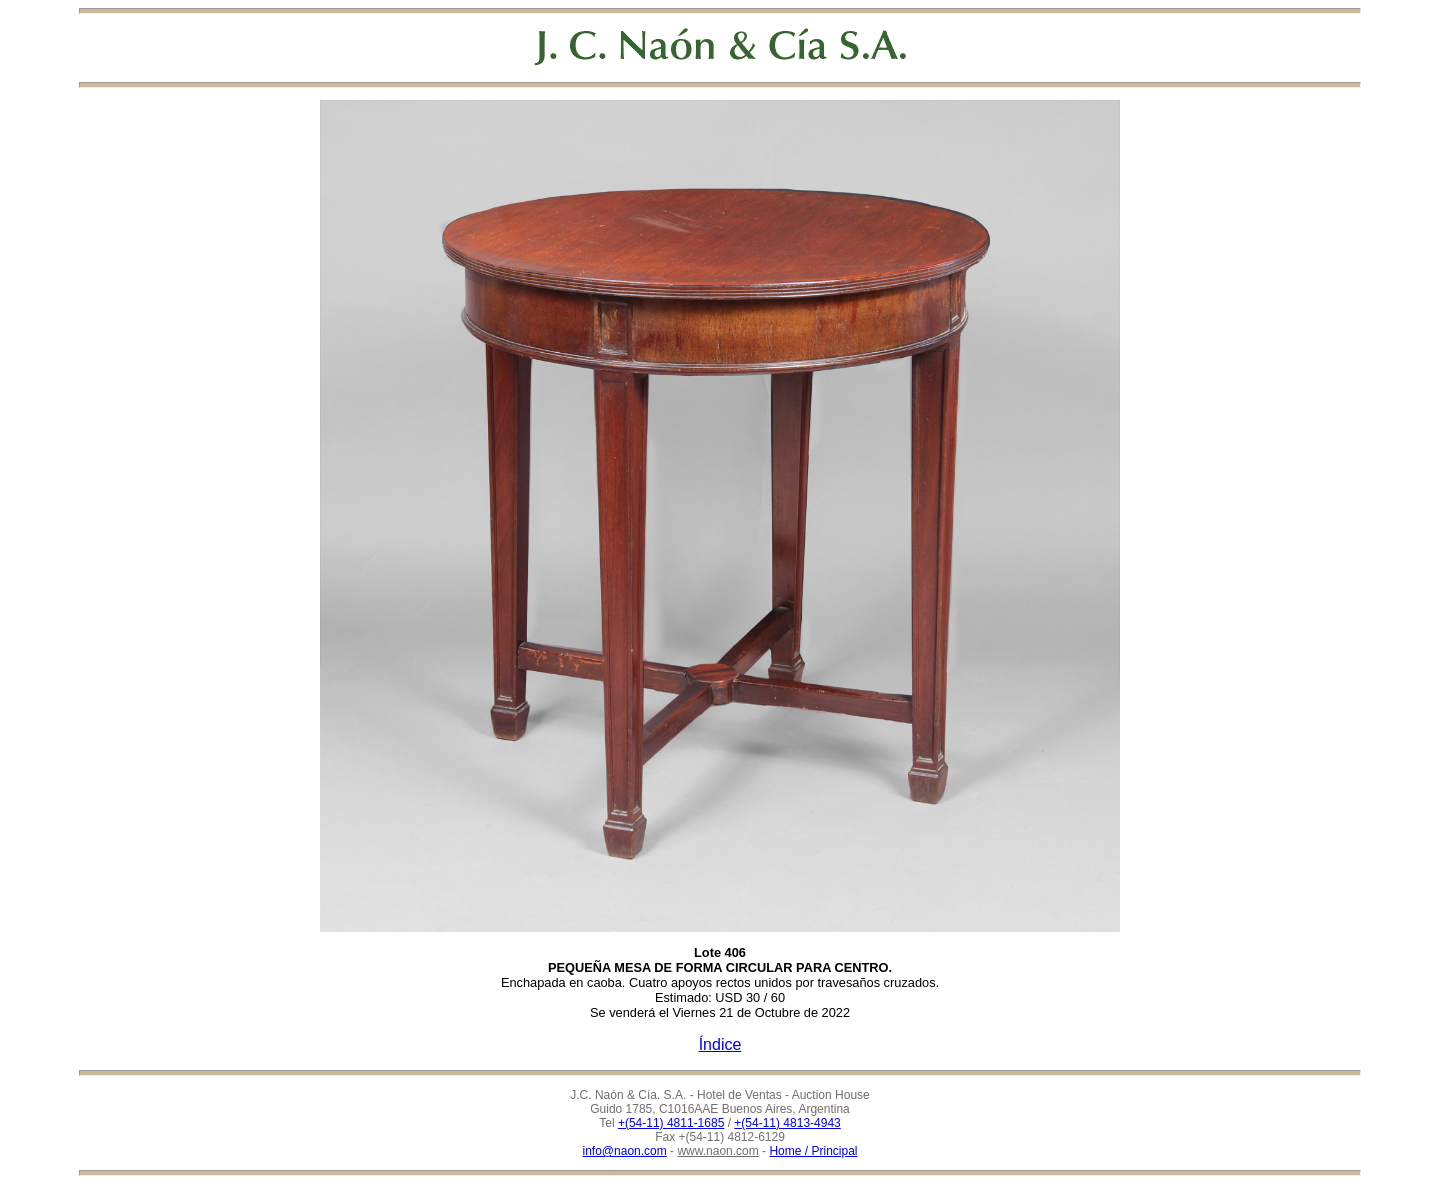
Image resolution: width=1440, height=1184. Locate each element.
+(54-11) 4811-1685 (671, 1123)
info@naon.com (625, 1151)
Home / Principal (813, 1151)
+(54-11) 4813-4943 (787, 1123)
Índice (720, 1044)
